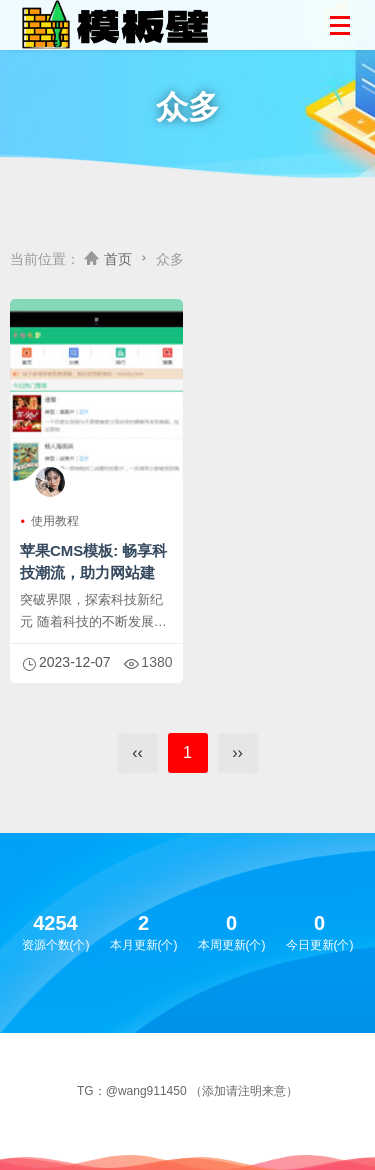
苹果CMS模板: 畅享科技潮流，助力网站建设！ (94, 572)
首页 (118, 259)
